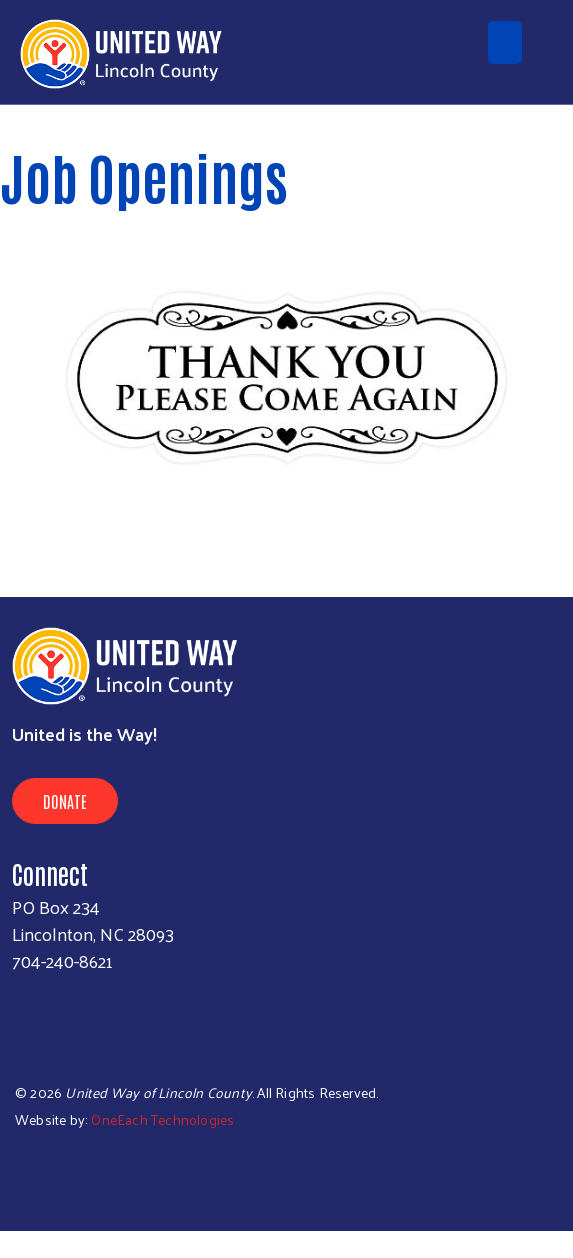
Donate (65, 801)
